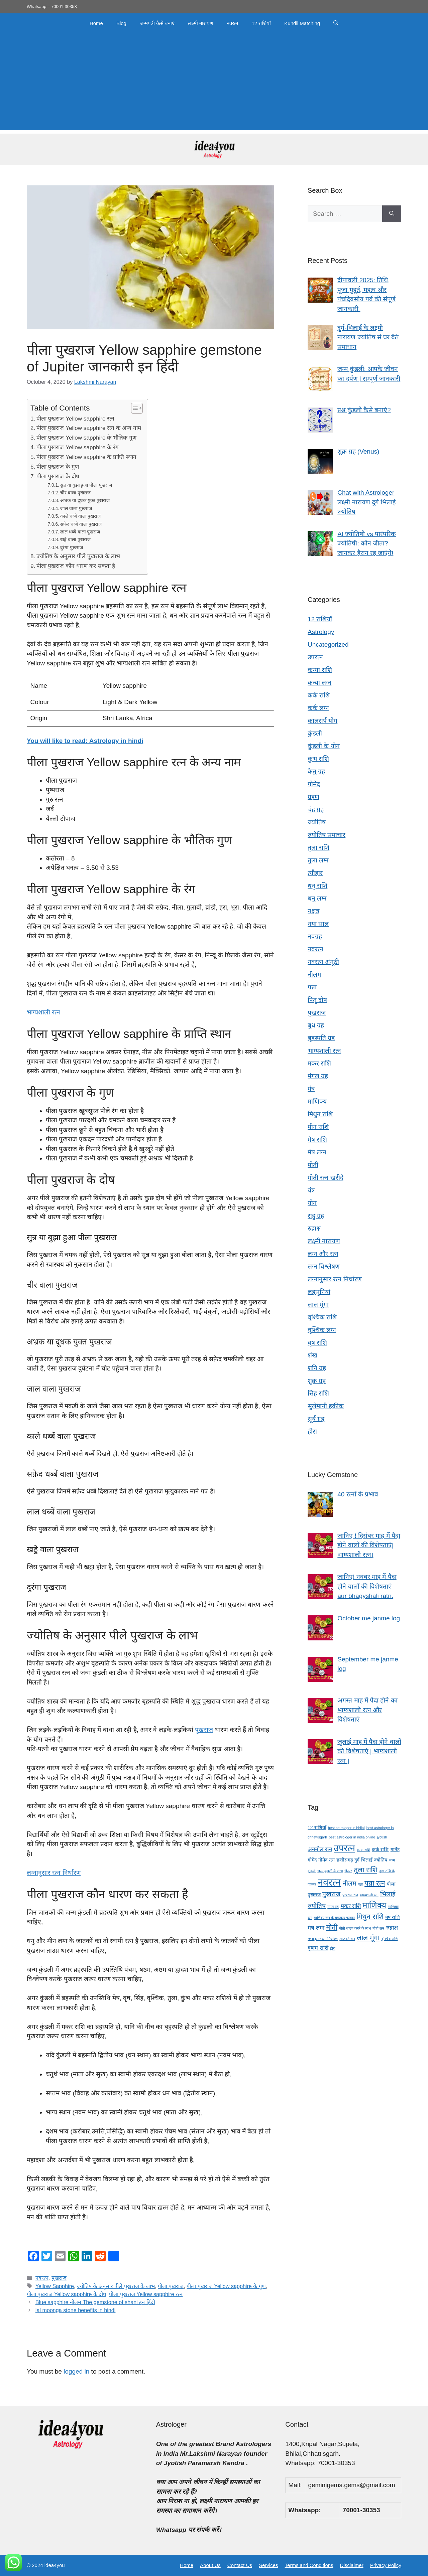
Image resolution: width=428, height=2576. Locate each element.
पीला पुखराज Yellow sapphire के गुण (226, 2286)
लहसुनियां (319, 1291)
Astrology (321, 631)
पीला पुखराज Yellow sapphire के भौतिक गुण (86, 437)
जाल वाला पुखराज (76, 508)
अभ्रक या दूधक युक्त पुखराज (85, 500)
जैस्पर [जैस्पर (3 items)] (348, 1871)
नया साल (318, 923)
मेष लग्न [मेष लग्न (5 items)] (316, 1928)
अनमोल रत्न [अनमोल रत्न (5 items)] (320, 1849)
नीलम (314, 974)
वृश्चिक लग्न (322, 1329)
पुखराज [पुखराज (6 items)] (331, 1894)
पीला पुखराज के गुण (57, 466)
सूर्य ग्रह (316, 1418)
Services (268, 2565)
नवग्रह (315, 936)
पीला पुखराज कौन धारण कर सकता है (75, 565)
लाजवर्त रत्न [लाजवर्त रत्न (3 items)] (347, 1939)
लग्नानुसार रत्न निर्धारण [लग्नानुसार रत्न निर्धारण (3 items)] (323, 1939)
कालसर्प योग (322, 720)
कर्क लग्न (318, 707)
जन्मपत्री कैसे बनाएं (157, 23)
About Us (210, 2565)
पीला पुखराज (171, 2286)
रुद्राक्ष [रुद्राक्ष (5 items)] (392, 1928)
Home (96, 23)
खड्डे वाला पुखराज (75, 539)
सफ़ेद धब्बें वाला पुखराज (81, 524)
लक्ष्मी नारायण (200, 23)
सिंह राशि (318, 1393)
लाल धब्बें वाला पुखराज (80, 531)
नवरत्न (232, 23)
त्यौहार (315, 872)
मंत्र (311, 1088)
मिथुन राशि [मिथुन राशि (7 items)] (370, 1916)
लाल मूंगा (318, 1304)
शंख (312, 1355)
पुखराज (204, 1729)
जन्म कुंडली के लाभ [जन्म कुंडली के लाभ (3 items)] (330, 1871)
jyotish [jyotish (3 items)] (382, 1837)
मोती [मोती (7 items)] (331, 1927)
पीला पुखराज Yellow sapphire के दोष (66, 2294)
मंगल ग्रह (318, 1076)
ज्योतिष (317, 822)
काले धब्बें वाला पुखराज (80, 516)
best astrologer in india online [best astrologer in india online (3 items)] (352, 1837)
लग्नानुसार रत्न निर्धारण (54, 1872)
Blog (121, 23)
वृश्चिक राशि (322, 1317)
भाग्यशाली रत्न (43, 1012)
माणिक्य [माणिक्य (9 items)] (374, 1905)
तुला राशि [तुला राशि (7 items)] (365, 1870)
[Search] (391, 213)
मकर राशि (319, 1063)
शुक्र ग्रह (317, 1380)
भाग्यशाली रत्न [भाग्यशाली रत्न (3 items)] (369, 1895)
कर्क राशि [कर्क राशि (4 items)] (380, 1849)
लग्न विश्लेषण (324, 1266)
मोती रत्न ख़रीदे (325, 1177)
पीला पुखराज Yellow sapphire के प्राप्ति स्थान (86, 457)
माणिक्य (317, 1101)
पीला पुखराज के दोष (57, 476)
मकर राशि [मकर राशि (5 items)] (351, 1906)
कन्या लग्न (319, 682)
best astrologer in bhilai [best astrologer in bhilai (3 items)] (346, 1828)
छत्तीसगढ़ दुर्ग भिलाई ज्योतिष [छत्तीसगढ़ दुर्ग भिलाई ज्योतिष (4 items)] (361, 1860)
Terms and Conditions (309, 2565)
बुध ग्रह (316, 1025)
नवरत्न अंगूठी (323, 961)
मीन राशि (318, 1126)
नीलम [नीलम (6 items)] (349, 1883)
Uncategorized (328, 644)
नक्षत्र (313, 911)
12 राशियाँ (261, 23)
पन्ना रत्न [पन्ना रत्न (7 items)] (374, 1883)
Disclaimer (351, 2565)
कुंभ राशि (318, 758)
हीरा (312, 1431)
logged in (76, 2371)
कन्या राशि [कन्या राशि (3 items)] (363, 1850)
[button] (336, 23)
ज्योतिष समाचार (326, 834)
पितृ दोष (317, 999)
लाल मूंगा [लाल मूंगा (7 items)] (368, 1937)
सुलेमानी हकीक (326, 1406)
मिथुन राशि (320, 1114)
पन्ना (312, 987)
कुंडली (315, 733)
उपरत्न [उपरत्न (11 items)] (344, 1848)
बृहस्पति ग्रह (321, 1037)
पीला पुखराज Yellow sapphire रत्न (75, 418)
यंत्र (311, 1190)
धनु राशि (317, 885)
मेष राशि (317, 1139)
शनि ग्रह (317, 1368)
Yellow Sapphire (54, 2286)
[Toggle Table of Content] (133, 408)
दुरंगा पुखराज (71, 547)
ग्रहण (313, 796)
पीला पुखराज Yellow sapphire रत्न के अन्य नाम (88, 428)
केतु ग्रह (316, 771)
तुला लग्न (318, 860)
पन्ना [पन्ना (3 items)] (360, 1884)
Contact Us (239, 2565)
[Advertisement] (214, 83)
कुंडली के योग (324, 746)
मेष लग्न (317, 1152)
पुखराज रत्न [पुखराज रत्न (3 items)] (350, 1895)
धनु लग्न (317, 898)
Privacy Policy (385, 2565)
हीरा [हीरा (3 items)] (332, 1948)
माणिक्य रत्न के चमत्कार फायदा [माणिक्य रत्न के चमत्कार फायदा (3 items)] (334, 1918)
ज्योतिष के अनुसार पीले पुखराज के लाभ (78, 556)
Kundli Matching (302, 23)
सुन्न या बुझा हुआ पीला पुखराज (86, 485)
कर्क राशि (319, 695)
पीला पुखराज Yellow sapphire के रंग (77, 447)
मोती (313, 1164)
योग (312, 1202)
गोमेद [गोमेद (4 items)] (312, 1860)
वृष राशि (317, 1342)
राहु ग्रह (316, 1215)
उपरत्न (315, 657)
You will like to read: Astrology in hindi (85, 740)
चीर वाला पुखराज (75, 492)
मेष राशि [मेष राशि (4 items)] (392, 1917)
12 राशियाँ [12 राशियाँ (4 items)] (317, 1827)
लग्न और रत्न (323, 1253)
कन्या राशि (320, 669)
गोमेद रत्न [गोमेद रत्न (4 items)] (326, 1860)
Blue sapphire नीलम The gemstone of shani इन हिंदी (95, 2302)
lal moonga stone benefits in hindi (75, 2310)
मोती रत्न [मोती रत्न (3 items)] (378, 1928)
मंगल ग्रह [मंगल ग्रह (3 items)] (333, 1907)
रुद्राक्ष (314, 1228)
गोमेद (314, 784)
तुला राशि (318, 847)
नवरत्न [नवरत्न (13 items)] (329, 1882)
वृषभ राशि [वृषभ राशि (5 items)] (318, 1948)
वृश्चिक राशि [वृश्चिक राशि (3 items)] (390, 1939)
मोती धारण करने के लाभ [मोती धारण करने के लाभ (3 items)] (355, 1928)
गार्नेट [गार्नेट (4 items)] (395, 1849)
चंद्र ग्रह (316, 809)
